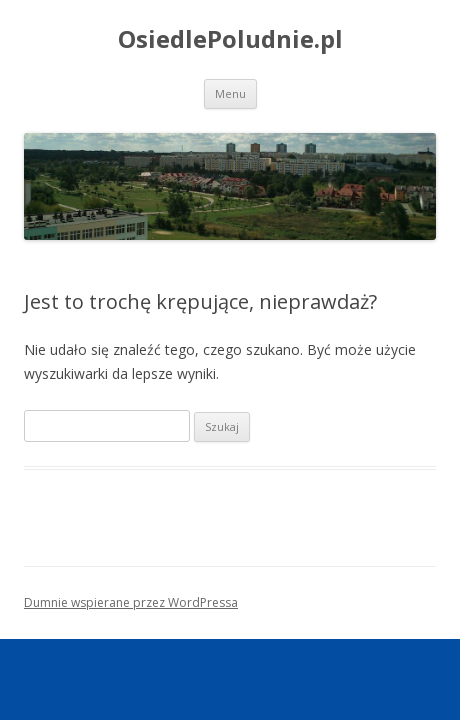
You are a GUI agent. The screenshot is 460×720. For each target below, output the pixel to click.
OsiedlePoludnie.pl (230, 39)
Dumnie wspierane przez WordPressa (131, 602)
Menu (230, 93)
